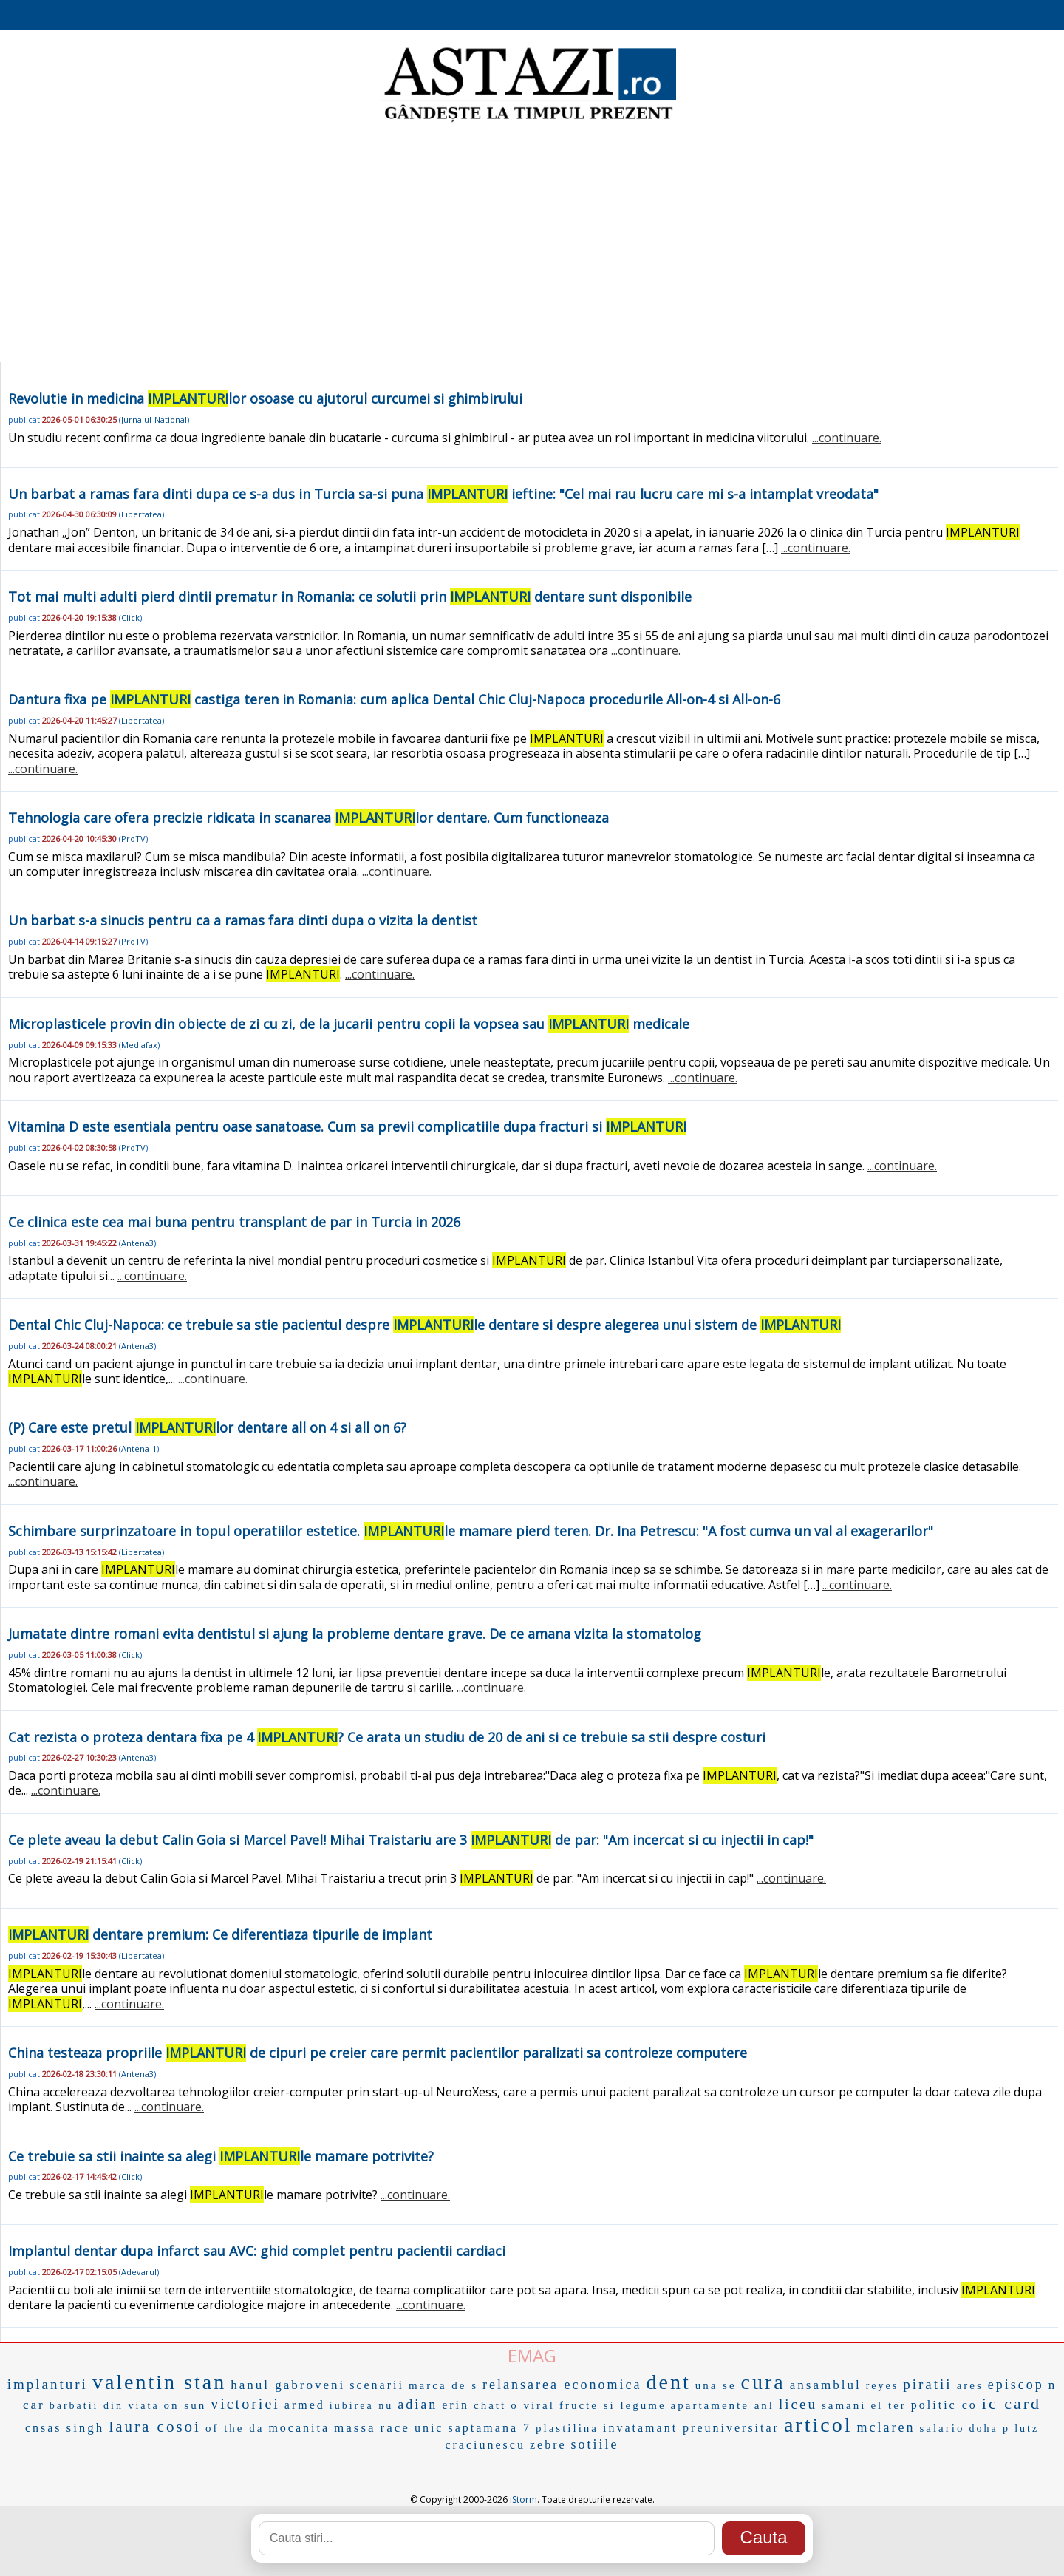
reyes (882, 2385)
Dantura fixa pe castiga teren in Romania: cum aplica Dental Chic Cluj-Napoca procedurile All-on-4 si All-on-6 (394, 699)
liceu (798, 2404)
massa (355, 2428)
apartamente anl (722, 2405)
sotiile (595, 2444)
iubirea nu (361, 2405)
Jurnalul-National (154, 419)
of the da (234, 2428)
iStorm (523, 2499)
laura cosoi (155, 2427)
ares (970, 2385)
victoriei (245, 2404)
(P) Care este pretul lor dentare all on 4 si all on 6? (207, 1427)
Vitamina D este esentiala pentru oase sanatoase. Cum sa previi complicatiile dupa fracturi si (347, 1126)
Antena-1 (139, 1448)
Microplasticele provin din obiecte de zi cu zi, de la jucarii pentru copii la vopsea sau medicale (348, 1024)
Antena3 (137, 1242)
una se (716, 2385)
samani (844, 2405)
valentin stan (159, 2382)
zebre (548, 2445)
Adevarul (139, 2271)
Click (130, 617)
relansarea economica (561, 2384)
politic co (944, 2405)
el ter (888, 2405)
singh (85, 2428)
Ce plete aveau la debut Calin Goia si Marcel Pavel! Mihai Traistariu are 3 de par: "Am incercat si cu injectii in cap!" (411, 1840)
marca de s (443, 2385)
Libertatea (141, 514)
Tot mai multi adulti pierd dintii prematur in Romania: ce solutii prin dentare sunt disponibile (350, 596)
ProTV (133, 838)
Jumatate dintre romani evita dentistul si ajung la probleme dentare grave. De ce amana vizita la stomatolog (354, 1633)
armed (304, 2405)
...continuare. (846, 437)
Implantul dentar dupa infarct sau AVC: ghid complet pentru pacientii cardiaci (256, 2251)
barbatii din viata (105, 2405)
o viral (533, 2405)
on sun (185, 2405)
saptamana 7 (489, 2428)
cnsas (43, 2428)
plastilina (567, 2428)
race (395, 2428)
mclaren (885, 2427)
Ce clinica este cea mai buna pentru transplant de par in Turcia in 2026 (234, 1222)
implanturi (47, 2384)
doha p (989, 2428)
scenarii (376, 2385)
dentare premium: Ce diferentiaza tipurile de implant (220, 1934)
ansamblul (826, 2385)
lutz (1026, 2428)
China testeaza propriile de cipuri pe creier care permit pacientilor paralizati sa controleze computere (377, 2053)
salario (941, 2428)
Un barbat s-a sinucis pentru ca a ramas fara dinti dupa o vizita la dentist (242, 920)
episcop (1016, 2384)
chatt (490, 2405)
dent (668, 2382)
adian (417, 2404)
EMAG (532, 2355)
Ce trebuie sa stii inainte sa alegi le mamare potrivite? (221, 2156)
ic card (1011, 2403)
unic (429, 2428)
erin (455, 2405)
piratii (927, 2384)
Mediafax (139, 1044)
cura (763, 2382)
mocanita (299, 2428)
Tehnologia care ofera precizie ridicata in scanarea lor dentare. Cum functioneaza (308, 817)
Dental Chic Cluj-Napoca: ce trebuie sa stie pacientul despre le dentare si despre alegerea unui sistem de (424, 1324)
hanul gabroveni (288, 2385)
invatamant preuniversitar (691, 2428)
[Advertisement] (532, 243)
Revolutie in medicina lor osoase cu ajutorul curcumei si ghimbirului (265, 398)
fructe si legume (612, 2405)
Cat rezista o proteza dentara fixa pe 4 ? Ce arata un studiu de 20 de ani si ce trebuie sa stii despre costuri (386, 1737)
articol (818, 2424)
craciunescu (485, 2445)
